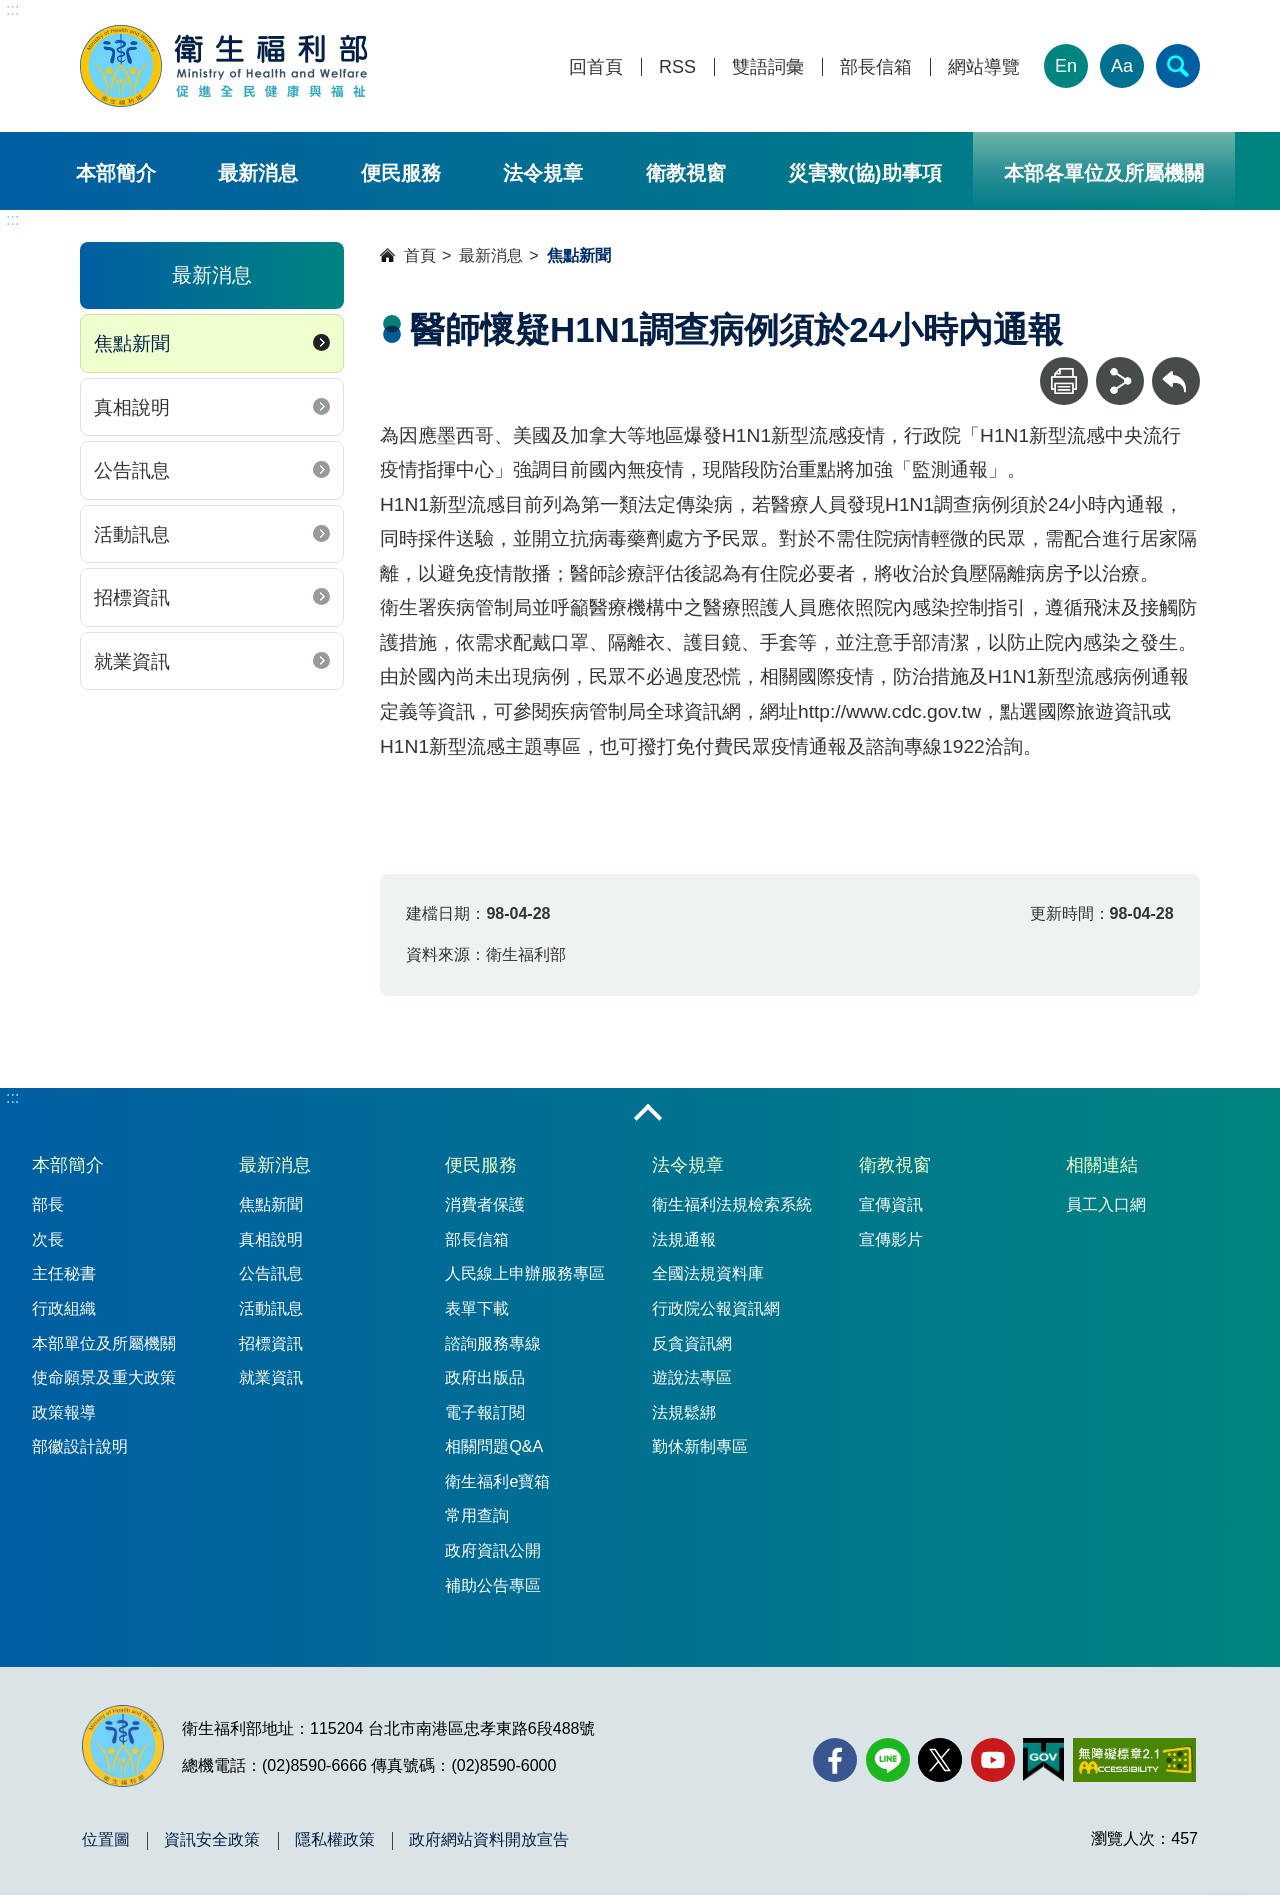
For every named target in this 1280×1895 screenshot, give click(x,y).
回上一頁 (1176, 366)
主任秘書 (64, 1273)
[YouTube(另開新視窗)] (993, 1760)
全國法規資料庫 (708, 1273)
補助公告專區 (493, 1585)
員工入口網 (1106, 1204)
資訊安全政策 (212, 1840)
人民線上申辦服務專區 (525, 1273)
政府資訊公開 (493, 1550)
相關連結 (1102, 1165)
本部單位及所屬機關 (104, 1343)
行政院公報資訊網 (716, 1308)
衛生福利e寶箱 (497, 1481)
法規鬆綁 (684, 1412)
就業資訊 (132, 661)
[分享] (1120, 381)
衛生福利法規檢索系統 (732, 1204)
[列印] (1064, 381)
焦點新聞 (132, 343)
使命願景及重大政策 (104, 1377)
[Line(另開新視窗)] (888, 1760)
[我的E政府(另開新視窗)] (1043, 1760)
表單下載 (477, 1308)
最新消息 (258, 173)
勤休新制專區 (700, 1446)
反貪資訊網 (692, 1343)
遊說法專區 (692, 1377)
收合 (648, 1114)
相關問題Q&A (494, 1446)
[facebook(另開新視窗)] (835, 1760)
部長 (48, 1204)
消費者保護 (485, 1204)
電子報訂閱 (485, 1412)
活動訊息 (132, 534)
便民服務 (401, 173)
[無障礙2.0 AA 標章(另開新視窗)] (1134, 1760)
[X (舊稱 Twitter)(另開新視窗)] (940, 1760)
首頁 (420, 255)
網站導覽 (984, 67)
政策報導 (64, 1412)
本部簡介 (116, 173)
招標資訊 (132, 597)
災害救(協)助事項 (864, 173)
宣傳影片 (891, 1239)
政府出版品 (485, 1377)
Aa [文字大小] (1122, 66)
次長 (48, 1239)
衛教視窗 (686, 173)
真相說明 (132, 407)
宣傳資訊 (891, 1204)
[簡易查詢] (1178, 66)
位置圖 (106, 1840)
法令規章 (543, 173)
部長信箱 (876, 67)
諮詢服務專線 (493, 1343)
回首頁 (596, 67)
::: (12, 9)
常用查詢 (477, 1515)
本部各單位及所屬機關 (1104, 173)
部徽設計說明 (80, 1446)
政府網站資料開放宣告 (489, 1840)
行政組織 (64, 1308)
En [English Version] (1066, 66)
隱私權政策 (335, 1840)
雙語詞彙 (768, 67)
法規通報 (684, 1239)
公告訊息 (132, 470)
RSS (677, 67)
